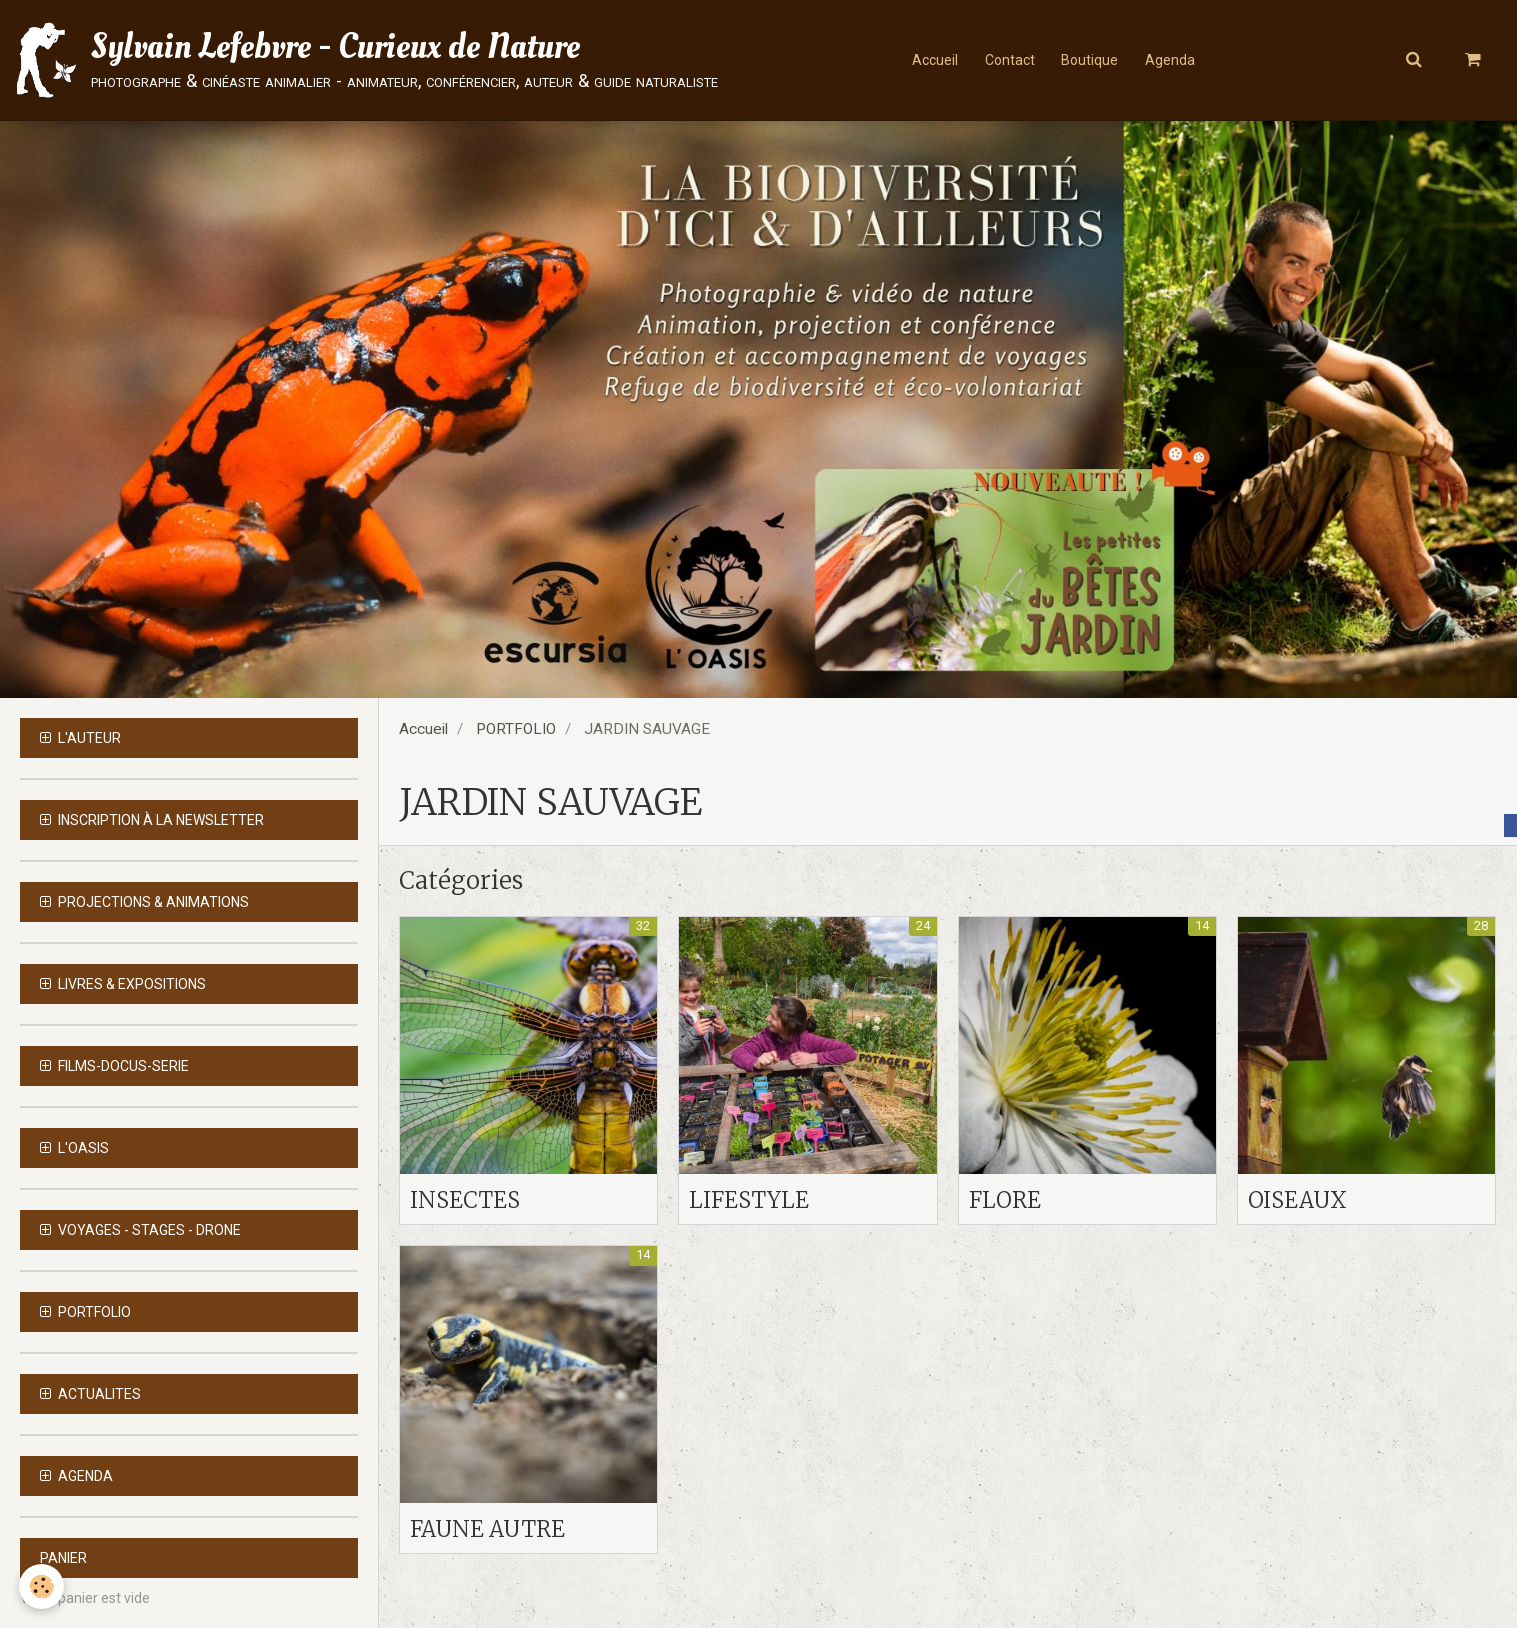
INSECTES (469, 1199)
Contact (1008, 60)
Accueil (930, 60)
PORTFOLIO (516, 729)
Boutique (1091, 60)
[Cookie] (42, 1586)
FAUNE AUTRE (494, 1530)
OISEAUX (1301, 1199)
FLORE (1006, 1199)
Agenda (1175, 60)
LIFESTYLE (753, 1199)
